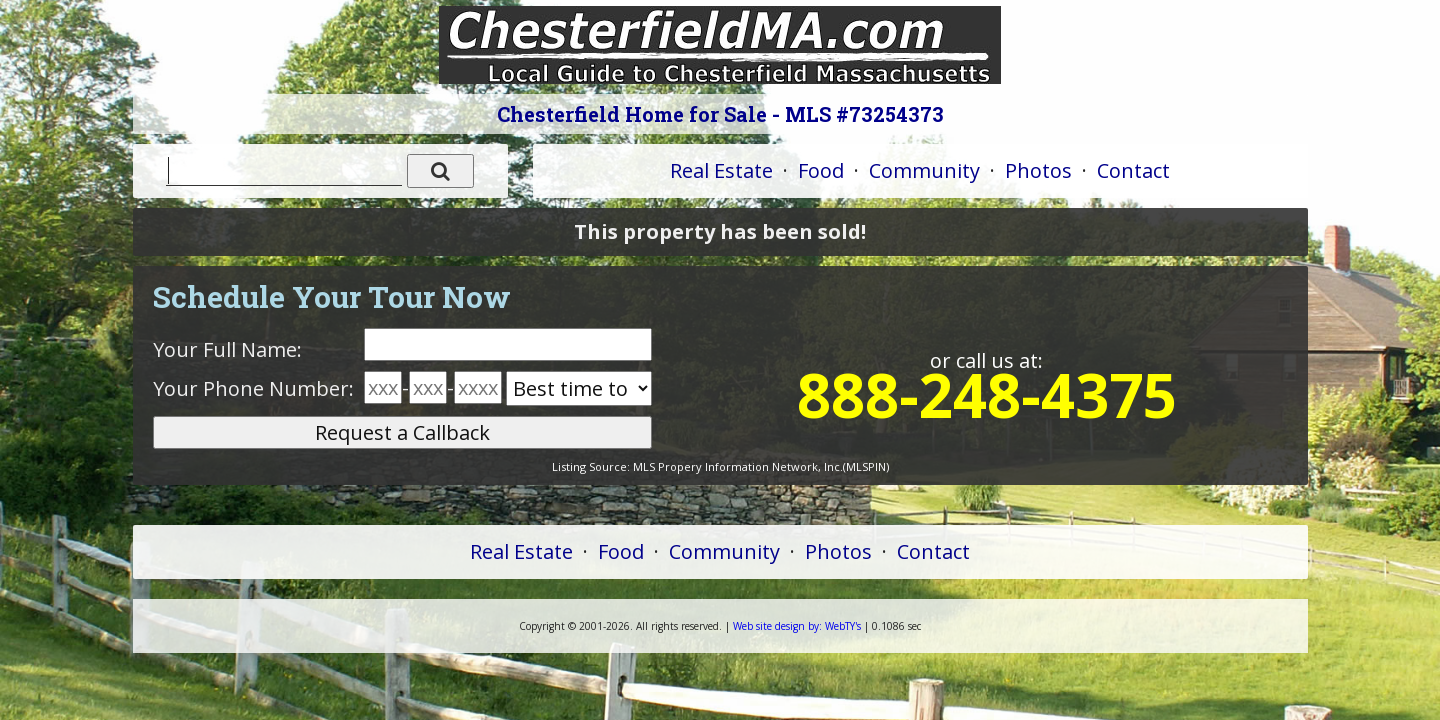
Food (821, 170)
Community (924, 170)
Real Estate (721, 170)
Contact (1133, 170)
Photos (1038, 170)
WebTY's (797, 626)
